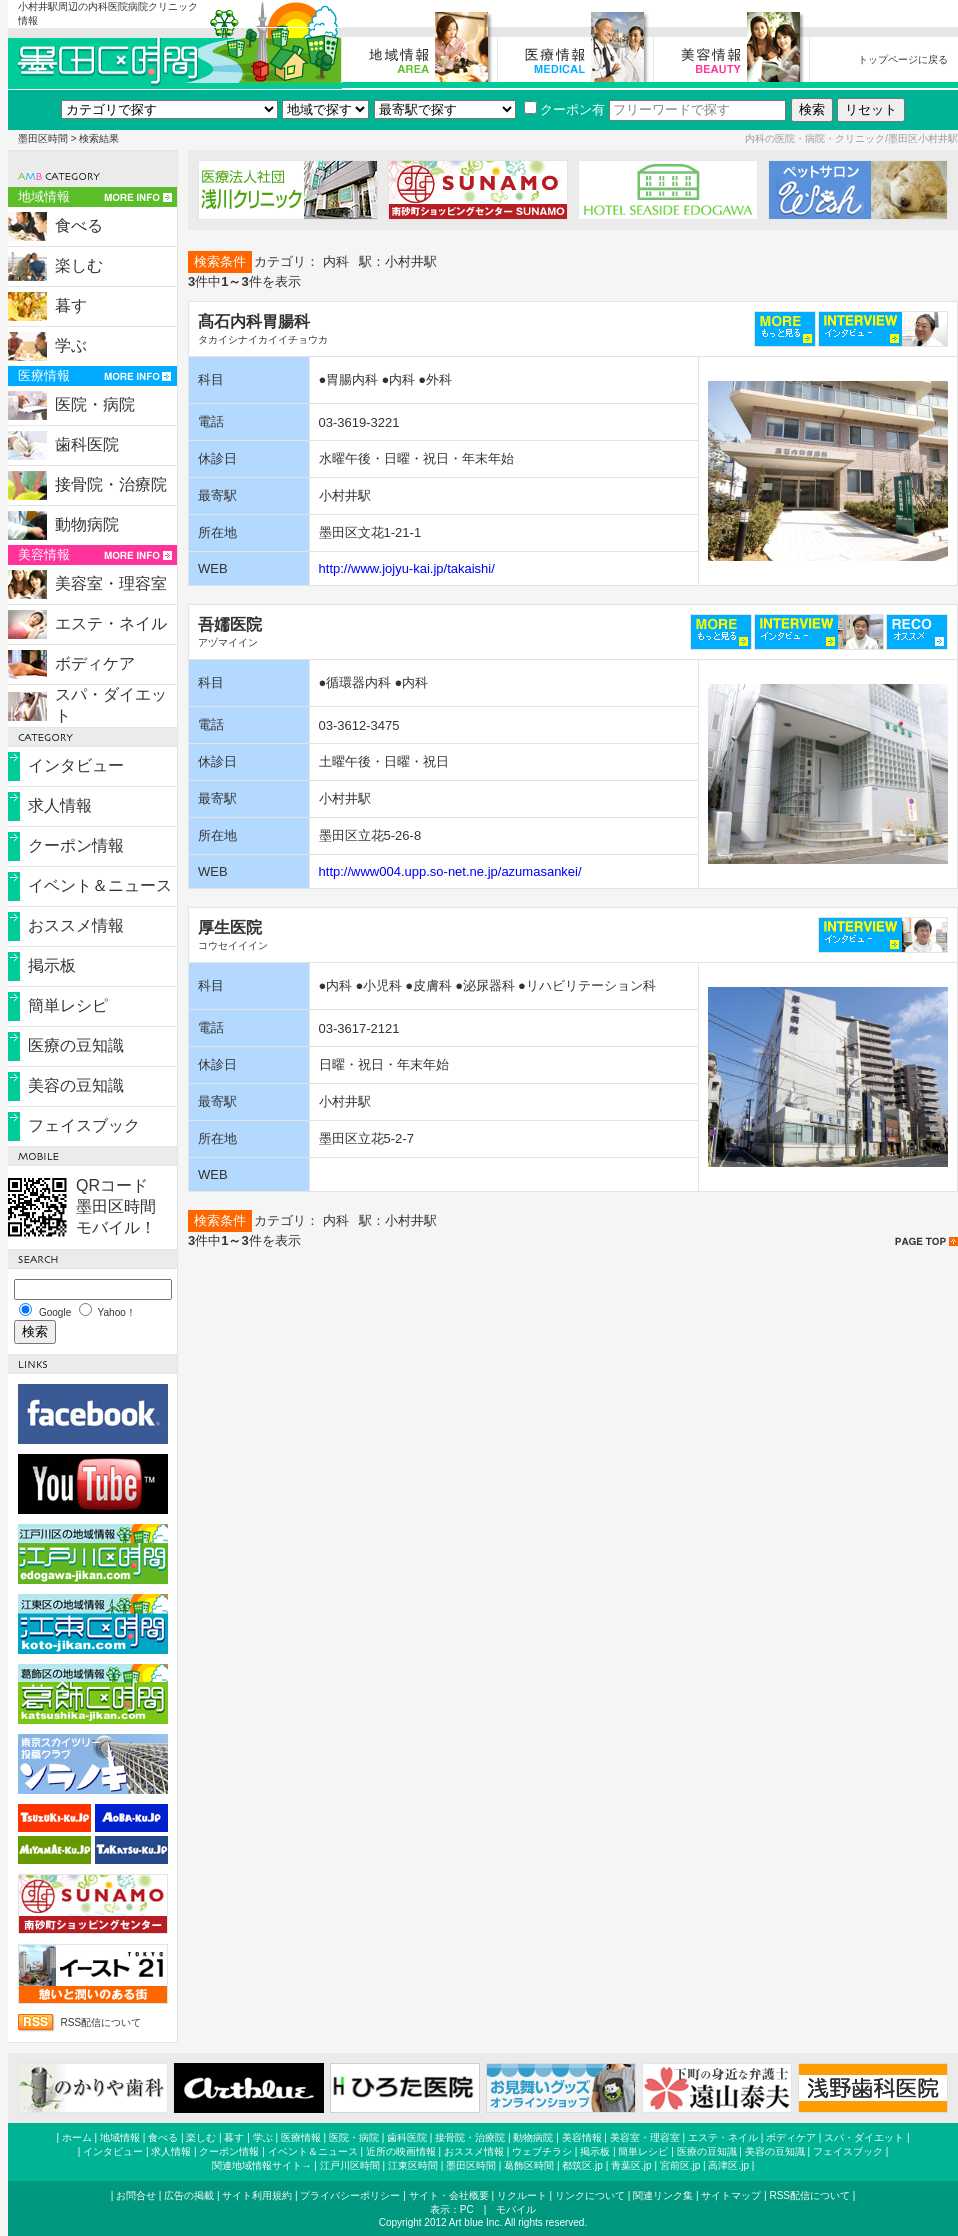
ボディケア (95, 663)
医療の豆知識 (76, 1045)
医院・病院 (95, 404)
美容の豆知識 (76, 1085)
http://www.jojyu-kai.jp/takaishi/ (407, 568)
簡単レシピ (68, 1005)
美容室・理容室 (111, 583)
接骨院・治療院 (111, 484)
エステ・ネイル (111, 623)
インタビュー (76, 765)
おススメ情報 (76, 925)
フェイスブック (84, 1125)
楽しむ (79, 265)
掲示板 (52, 965)
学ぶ (71, 345)
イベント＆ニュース (100, 885)
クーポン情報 (76, 845)
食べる (79, 225)
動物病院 (87, 524)
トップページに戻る (903, 59)
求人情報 (60, 805)
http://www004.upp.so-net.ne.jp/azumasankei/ (450, 871)
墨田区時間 (43, 138)
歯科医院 (87, 444)
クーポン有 (564, 109)
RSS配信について (101, 2022)
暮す (71, 305)
